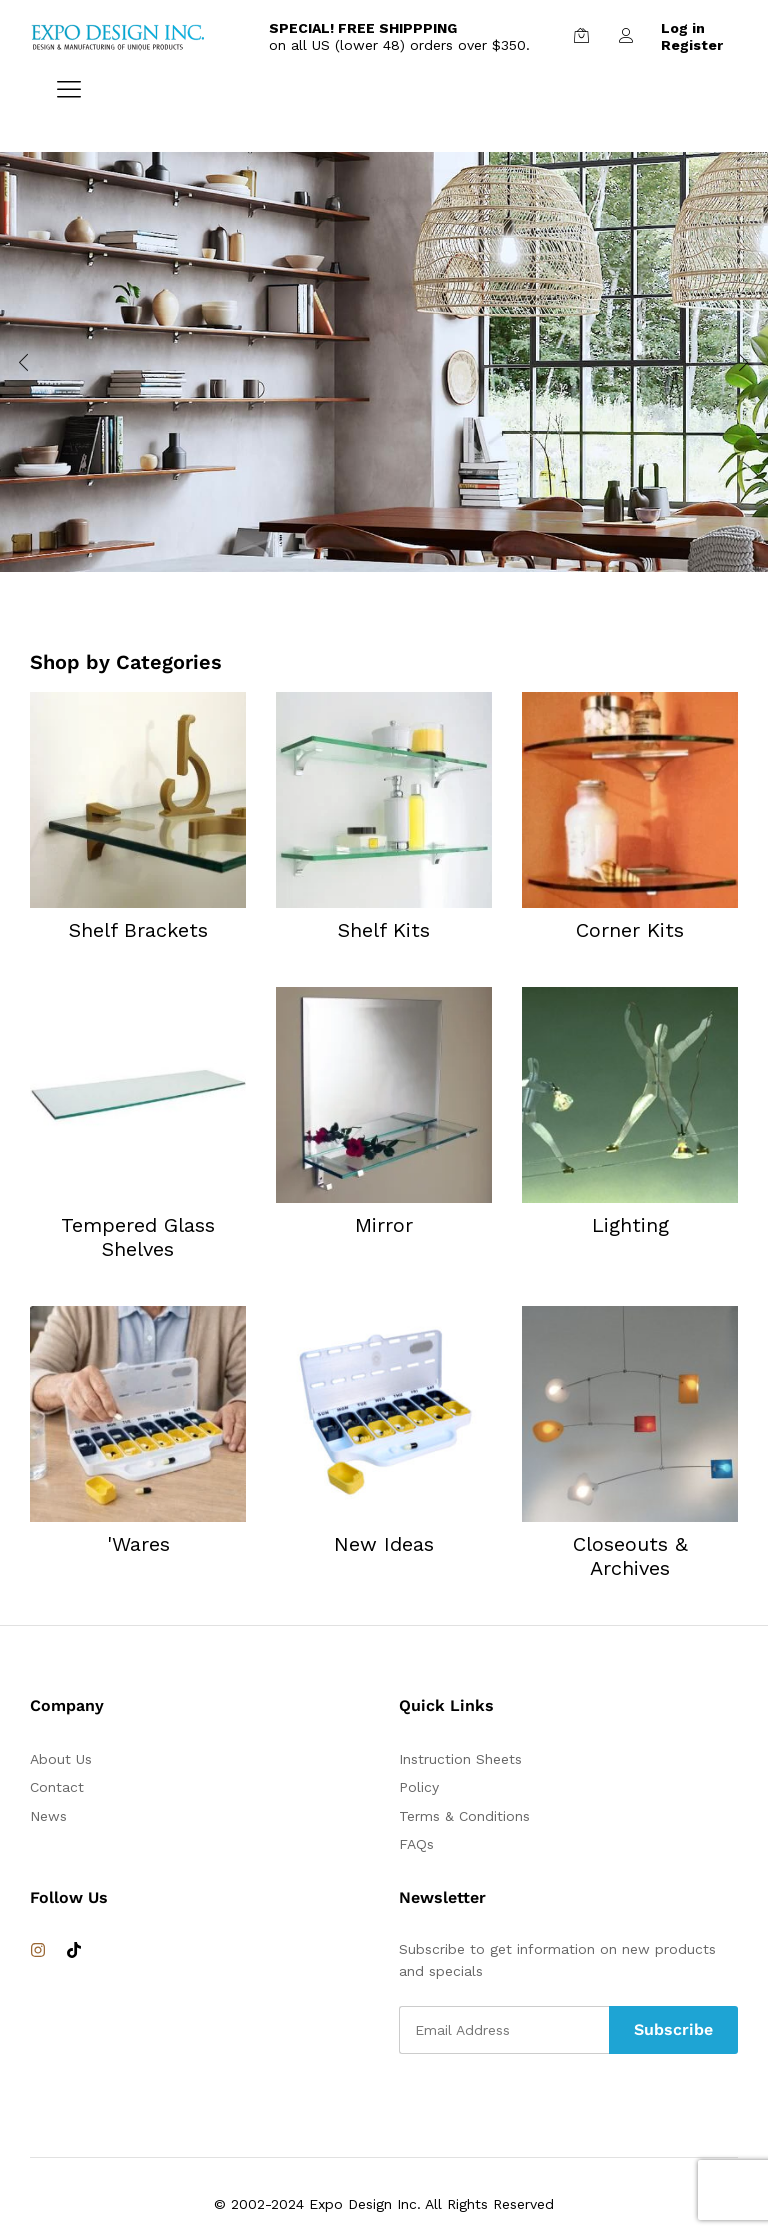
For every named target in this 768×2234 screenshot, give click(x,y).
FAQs (416, 1844)
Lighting (630, 1225)
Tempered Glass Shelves (138, 1237)
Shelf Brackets (138, 930)
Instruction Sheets (460, 1759)
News (48, 1816)
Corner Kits (630, 930)
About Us (61, 1759)
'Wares (138, 1544)
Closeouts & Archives (630, 1556)
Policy (419, 1787)
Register (692, 45)
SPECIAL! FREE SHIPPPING (363, 28)
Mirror (384, 1225)
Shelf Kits (384, 930)
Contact (57, 1787)
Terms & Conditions (464, 1816)
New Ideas (384, 1544)
